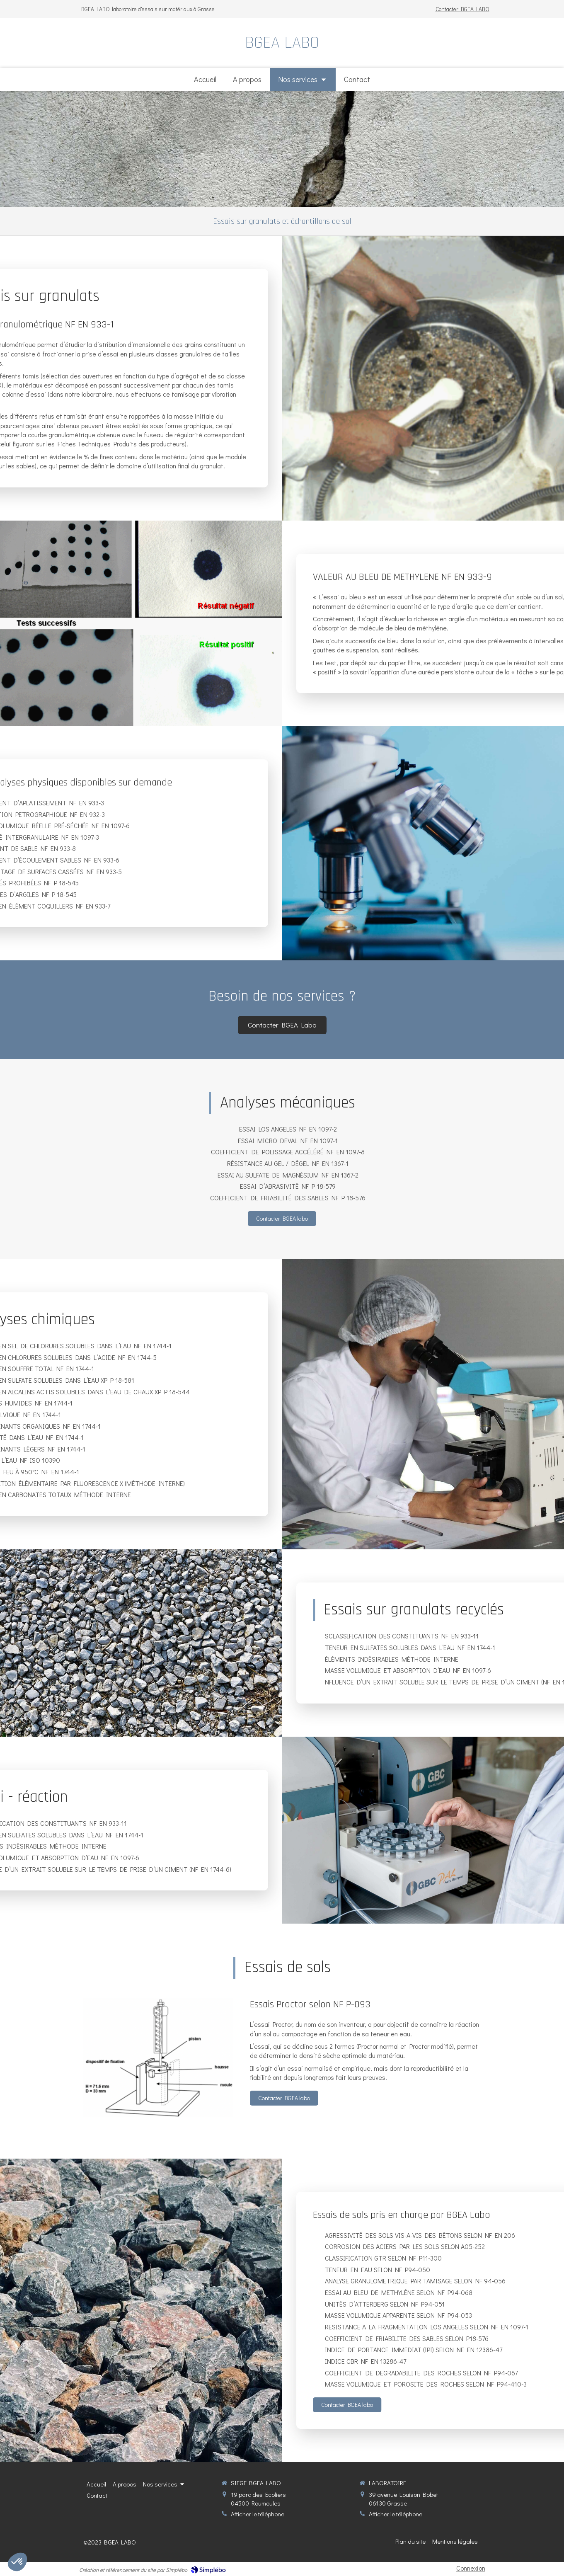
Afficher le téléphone (257, 2514)
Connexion (470, 2568)
